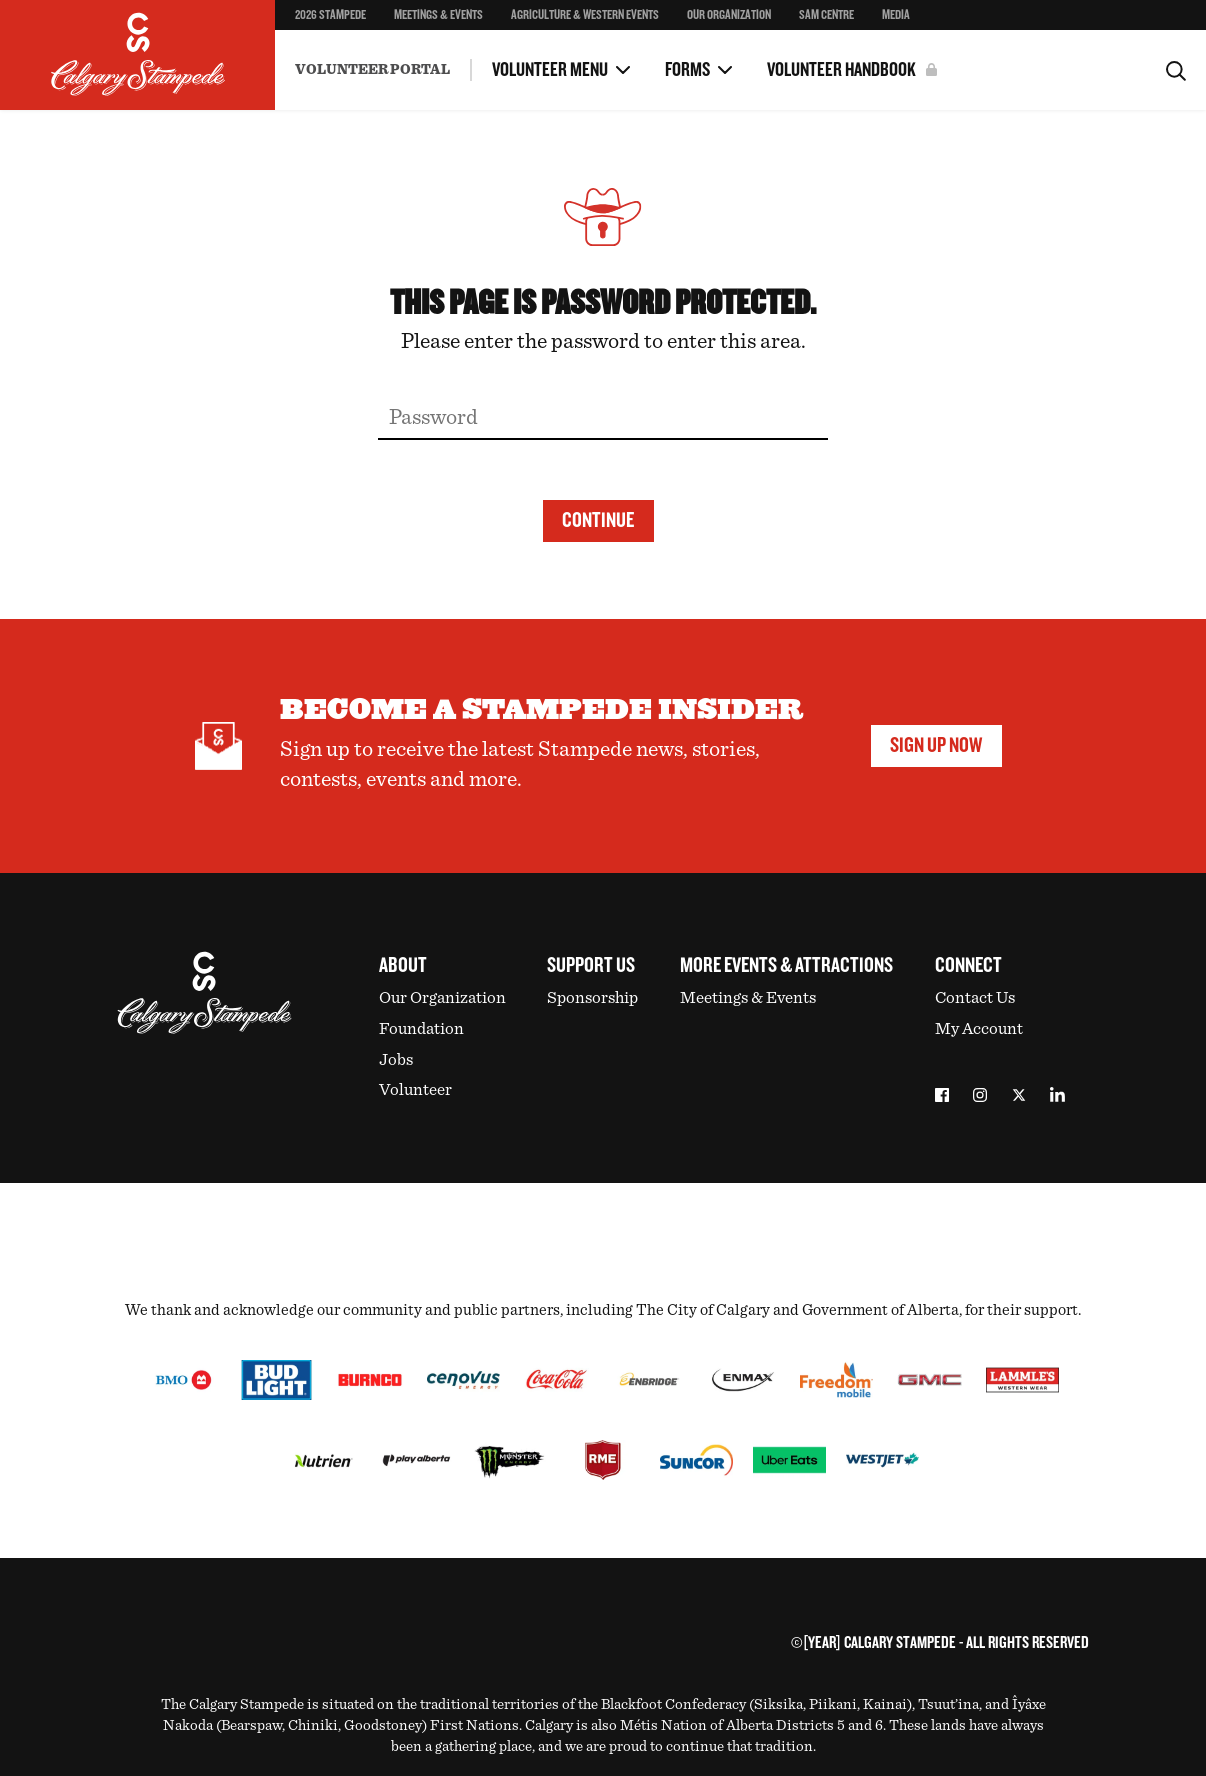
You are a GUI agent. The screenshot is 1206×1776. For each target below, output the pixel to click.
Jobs (396, 1059)
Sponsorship (592, 997)
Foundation (421, 1028)
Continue (598, 520)
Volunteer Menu (550, 70)
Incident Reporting (352, 54)
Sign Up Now (936, 745)
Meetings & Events (438, 15)
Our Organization (729, 15)
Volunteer (415, 1089)
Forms (687, 70)
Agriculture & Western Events (585, 15)
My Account (979, 1028)
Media (896, 15)
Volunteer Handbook (841, 70)
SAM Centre (826, 15)
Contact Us (975, 997)
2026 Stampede (330, 15)
